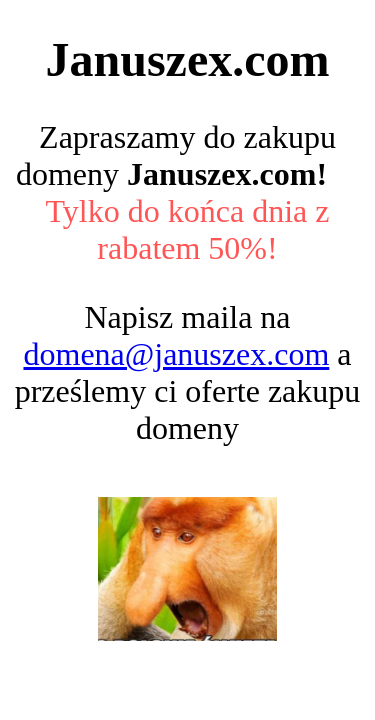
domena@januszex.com (176, 354)
